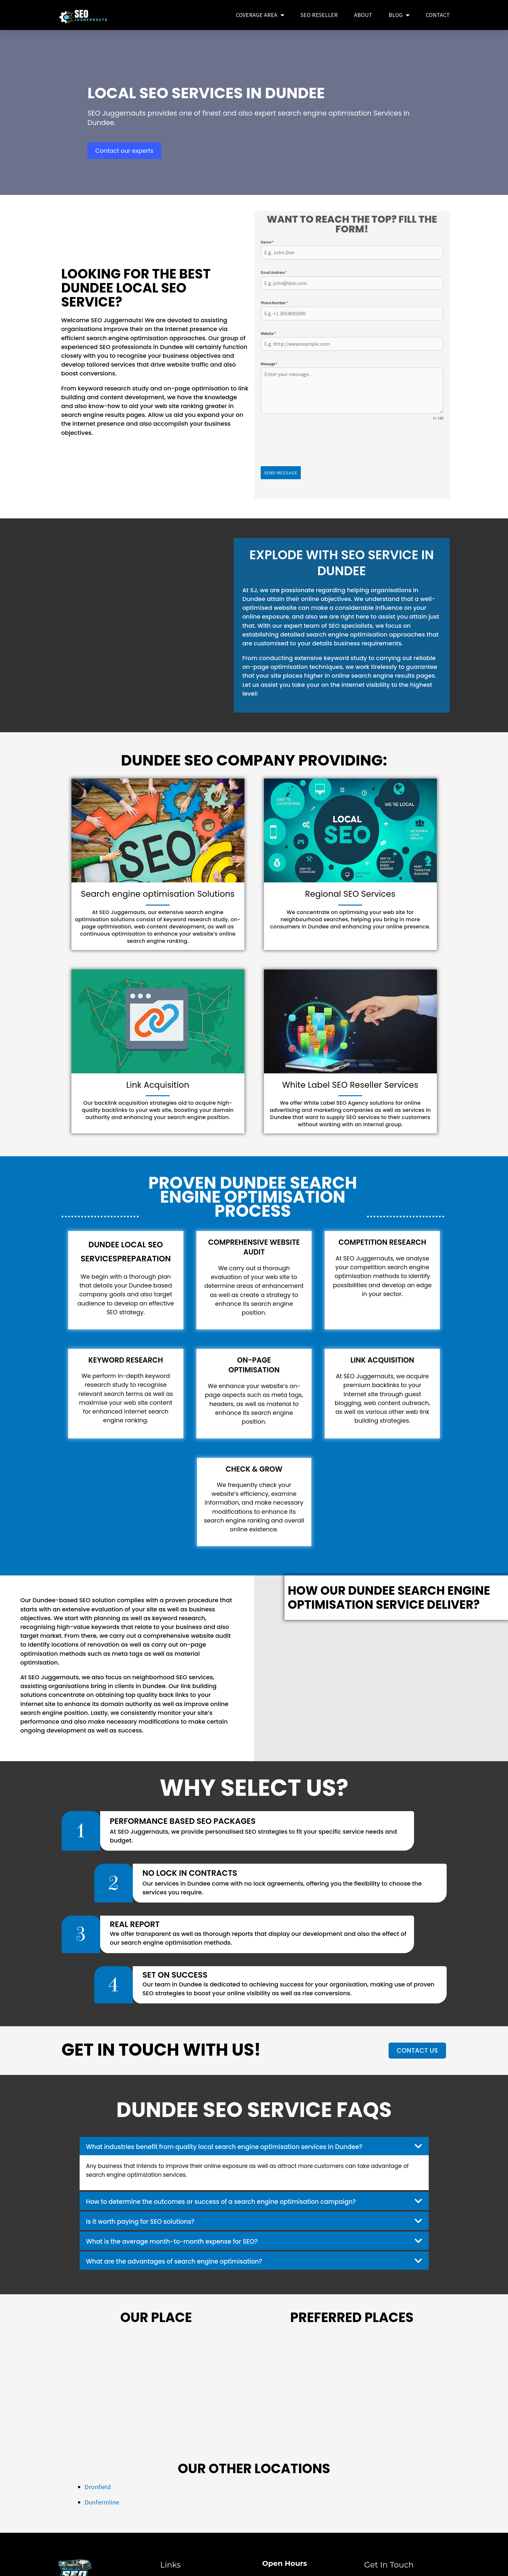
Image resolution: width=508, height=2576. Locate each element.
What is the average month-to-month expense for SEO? (182, 2239)
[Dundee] (156, 2387)
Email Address (274, 272)
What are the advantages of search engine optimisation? (185, 2259)
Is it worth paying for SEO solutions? (147, 2219)
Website (268, 333)
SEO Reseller (319, 15)
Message (269, 363)
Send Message (281, 473)
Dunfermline (102, 2500)
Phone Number (274, 302)
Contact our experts (124, 151)
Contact (438, 15)
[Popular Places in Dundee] (352, 2387)
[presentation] (352, 443)
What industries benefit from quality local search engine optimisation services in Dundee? (241, 2145)
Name (267, 242)
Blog (399, 15)
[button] (254, 2144)
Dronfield (98, 2485)
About (363, 15)
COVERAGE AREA (260, 15)
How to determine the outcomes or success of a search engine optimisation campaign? (237, 2200)
